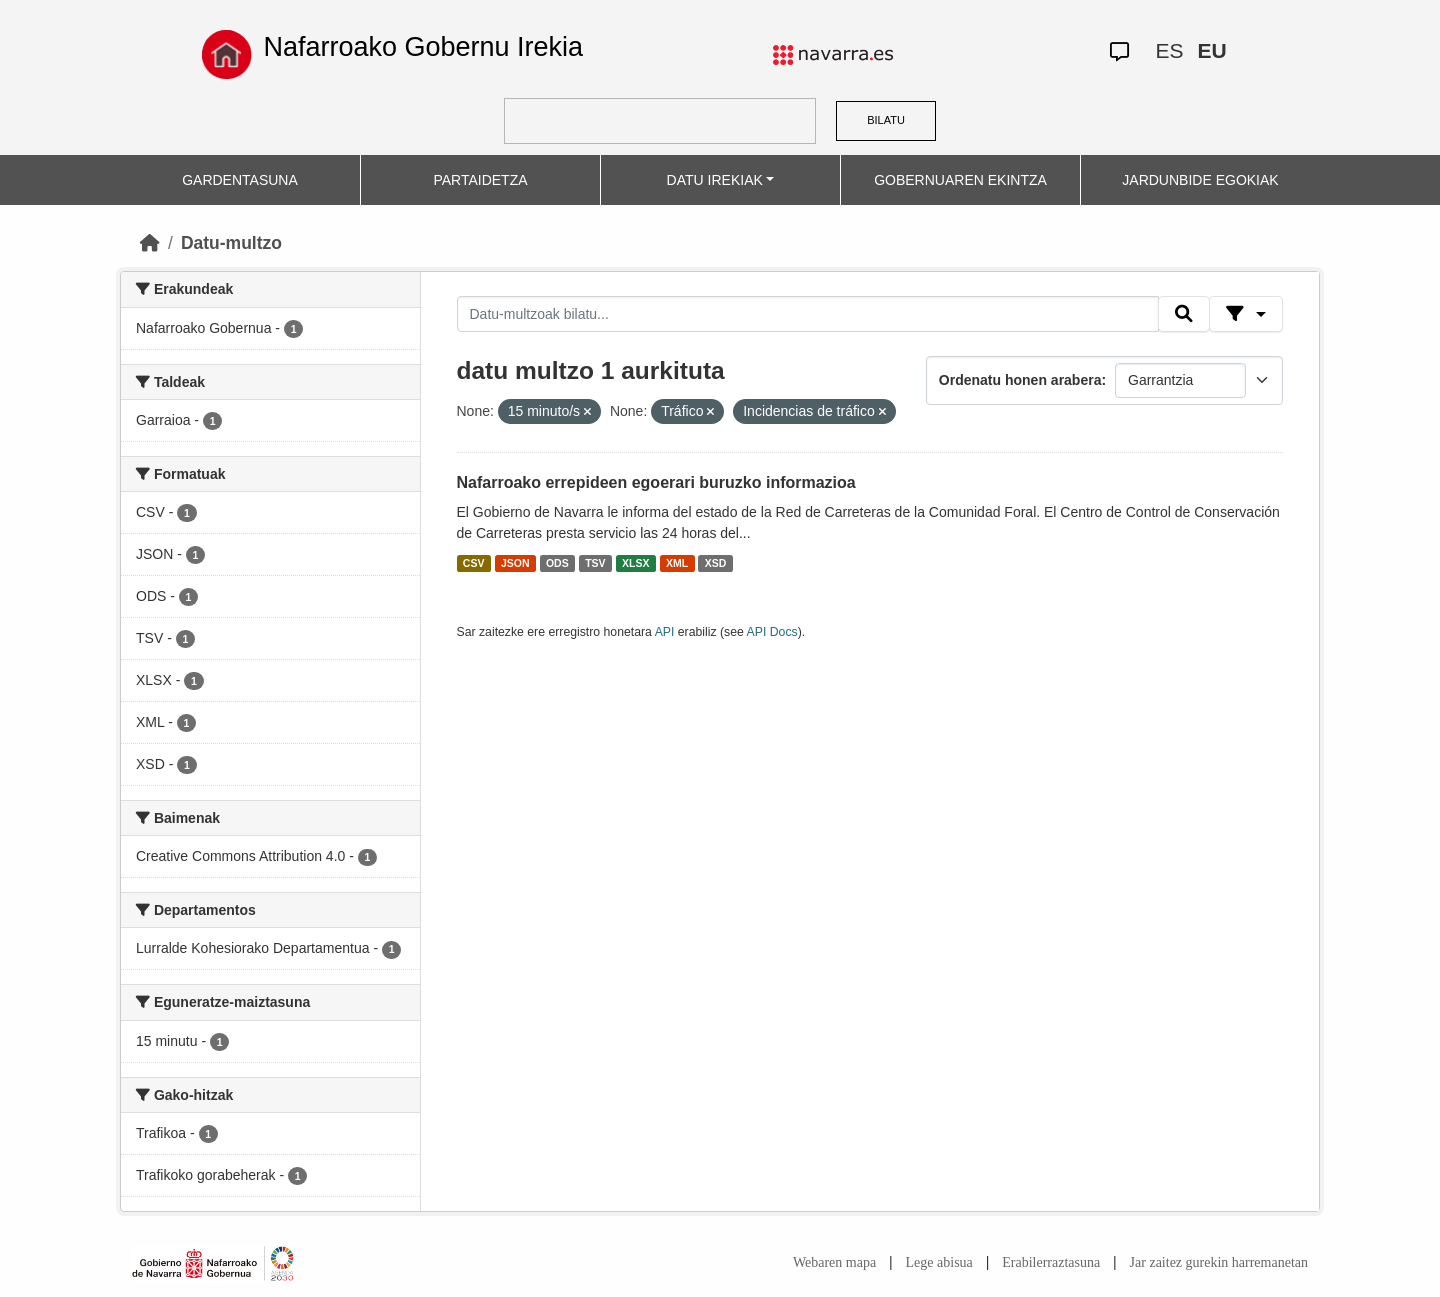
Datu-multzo (231, 243)
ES (1169, 50)
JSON (515, 563)
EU (1211, 50)
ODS (557, 563)
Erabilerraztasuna (1051, 1262)
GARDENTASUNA (240, 180)
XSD (716, 563)
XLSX (635, 563)
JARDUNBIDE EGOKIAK (1200, 180)
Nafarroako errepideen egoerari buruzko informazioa (656, 482)
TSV (595, 563)
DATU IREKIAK (715, 180)
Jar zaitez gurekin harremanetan (1219, 1262)
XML (677, 563)
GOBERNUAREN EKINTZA (960, 180)
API (665, 632)
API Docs (772, 632)
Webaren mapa (834, 1262)
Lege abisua (939, 1262)
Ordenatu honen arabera (1020, 380)
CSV (474, 563)
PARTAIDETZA (480, 180)
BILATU (886, 120)
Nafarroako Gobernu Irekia (423, 47)
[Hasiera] (150, 243)
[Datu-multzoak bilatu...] (808, 314)
